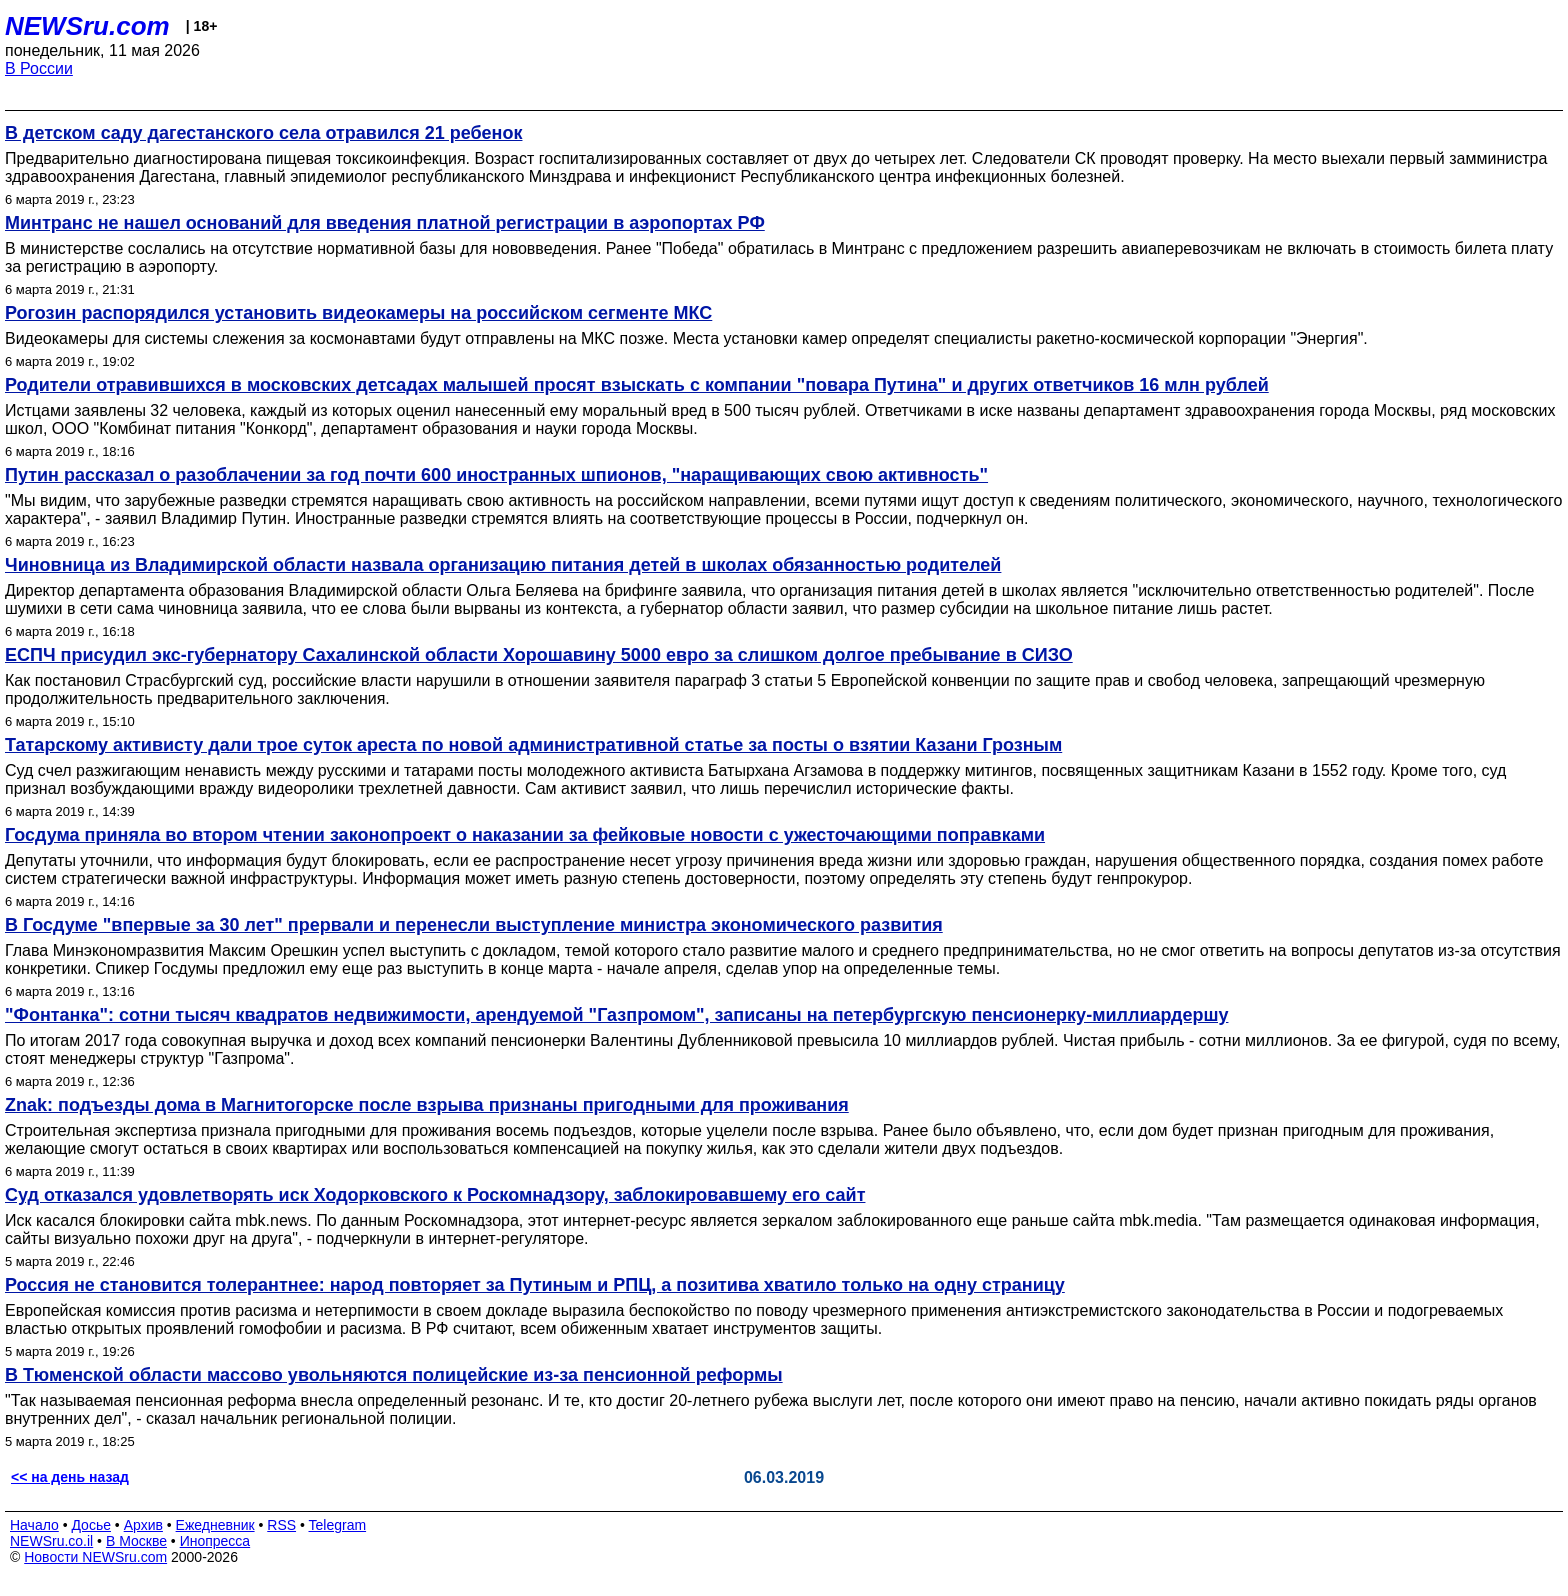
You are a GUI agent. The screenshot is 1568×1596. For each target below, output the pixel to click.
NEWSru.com (87, 26)
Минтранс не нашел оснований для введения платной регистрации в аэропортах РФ (385, 223)
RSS (281, 1525)
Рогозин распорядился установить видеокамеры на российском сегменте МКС (358, 313)
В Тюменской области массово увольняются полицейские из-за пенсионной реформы (394, 1375)
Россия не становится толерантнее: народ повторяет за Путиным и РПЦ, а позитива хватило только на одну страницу (535, 1285)
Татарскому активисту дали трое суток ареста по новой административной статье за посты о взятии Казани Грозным (533, 745)
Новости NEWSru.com (95, 1557)
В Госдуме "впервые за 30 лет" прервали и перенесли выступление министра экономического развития (474, 925)
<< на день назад (70, 1477)
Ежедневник (215, 1525)
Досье (91, 1525)
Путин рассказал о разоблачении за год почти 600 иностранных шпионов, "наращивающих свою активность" (496, 475)
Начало (34, 1525)
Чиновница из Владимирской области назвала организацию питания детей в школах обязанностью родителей (503, 565)
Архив (143, 1525)
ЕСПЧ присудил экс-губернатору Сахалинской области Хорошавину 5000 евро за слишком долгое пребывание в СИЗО (539, 655)
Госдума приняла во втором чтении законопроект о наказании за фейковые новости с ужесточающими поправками (525, 835)
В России (39, 68)
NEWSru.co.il (51, 1541)
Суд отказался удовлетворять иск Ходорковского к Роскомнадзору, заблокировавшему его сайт (435, 1195)
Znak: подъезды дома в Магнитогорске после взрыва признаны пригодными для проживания (427, 1105)
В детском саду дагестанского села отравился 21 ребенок (263, 133)
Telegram (338, 1525)
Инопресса (215, 1541)
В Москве (136, 1541)
